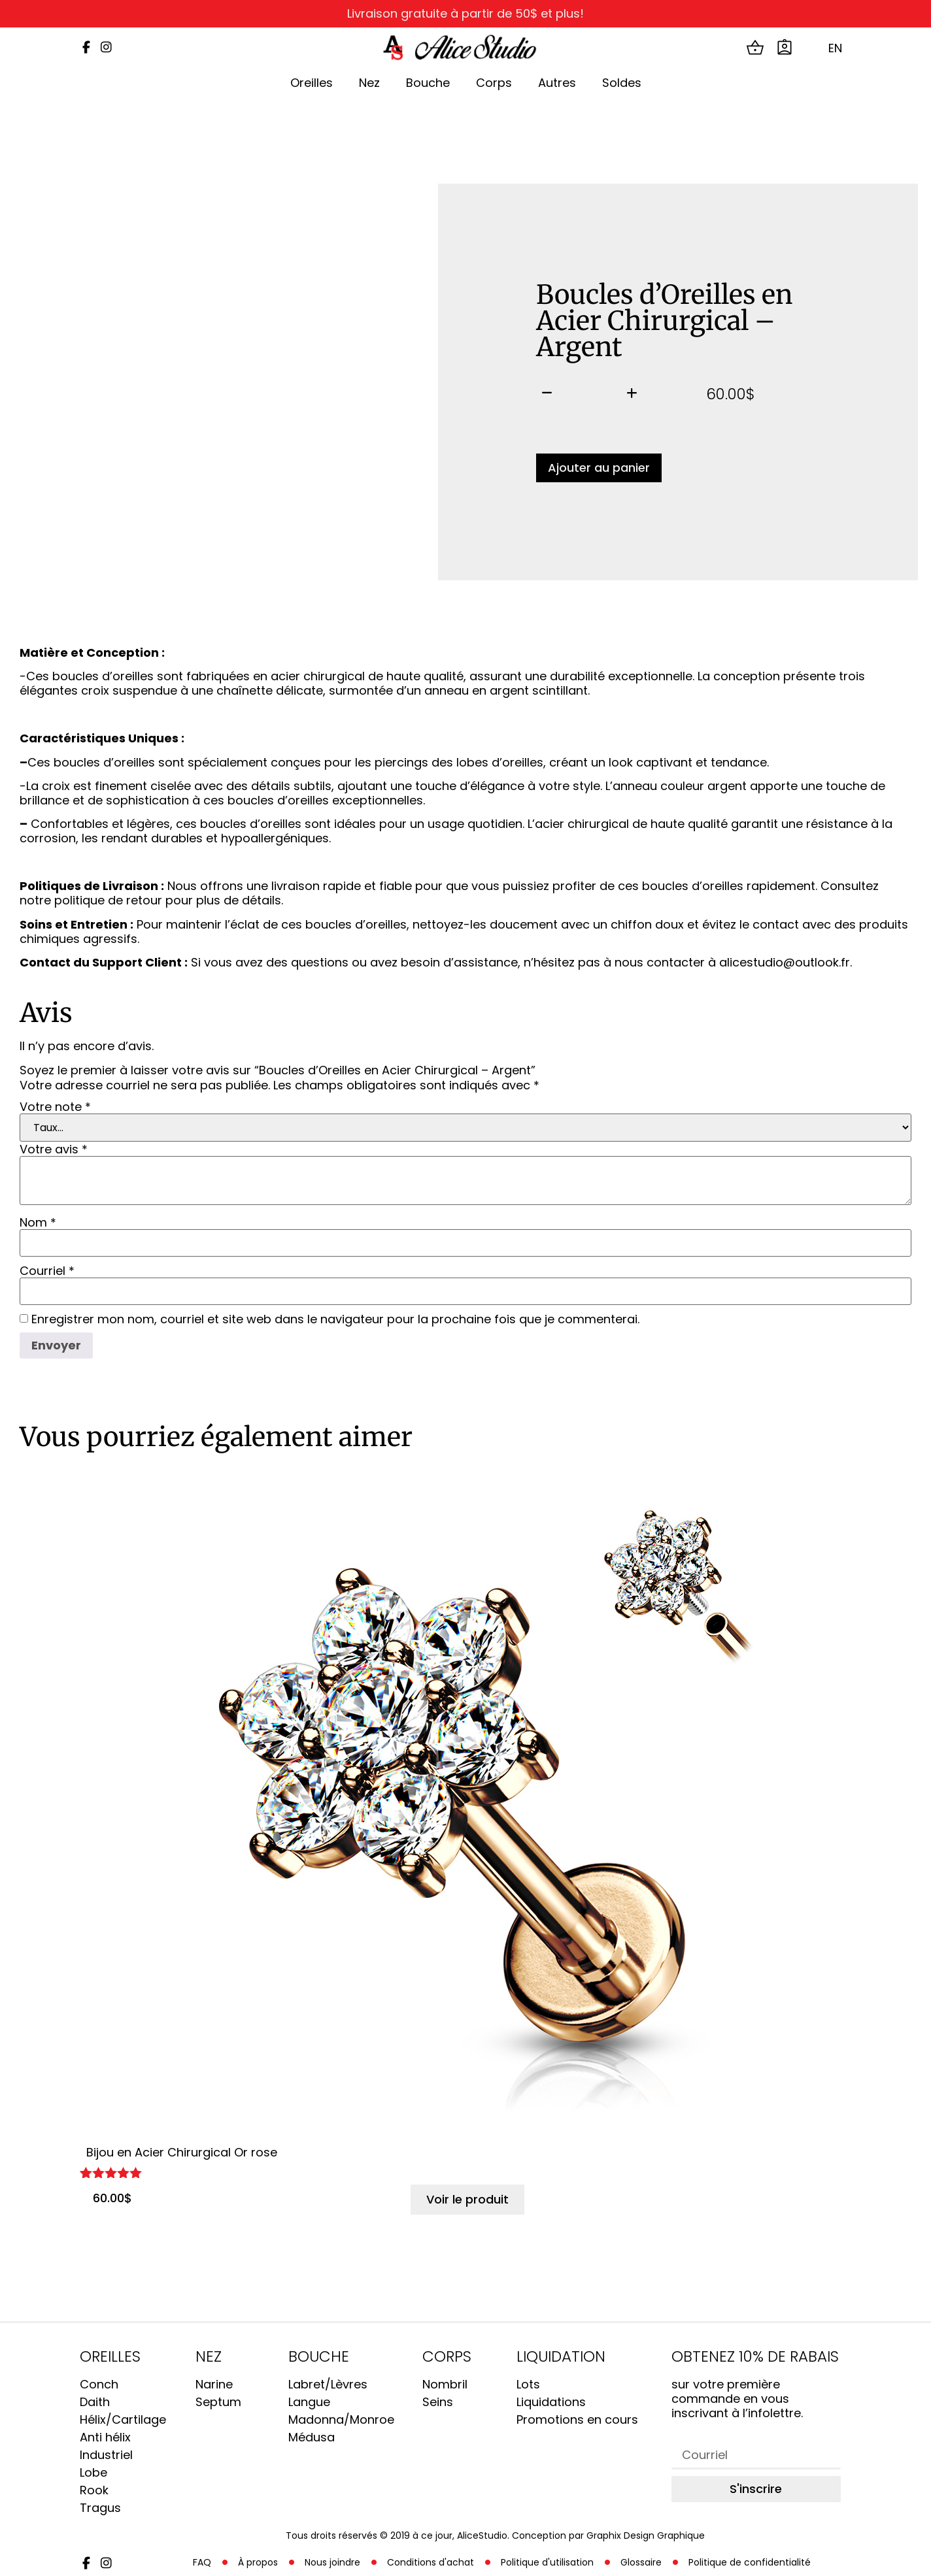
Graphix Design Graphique (645, 2535)
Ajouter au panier (599, 467)
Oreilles (311, 82)
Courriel (47, 1271)
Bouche (428, 82)
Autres (557, 82)
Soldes (621, 82)
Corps (494, 82)
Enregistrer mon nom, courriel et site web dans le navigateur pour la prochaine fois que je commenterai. (335, 1319)
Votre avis (54, 1149)
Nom (38, 1223)
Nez (369, 82)
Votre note (55, 1107)
